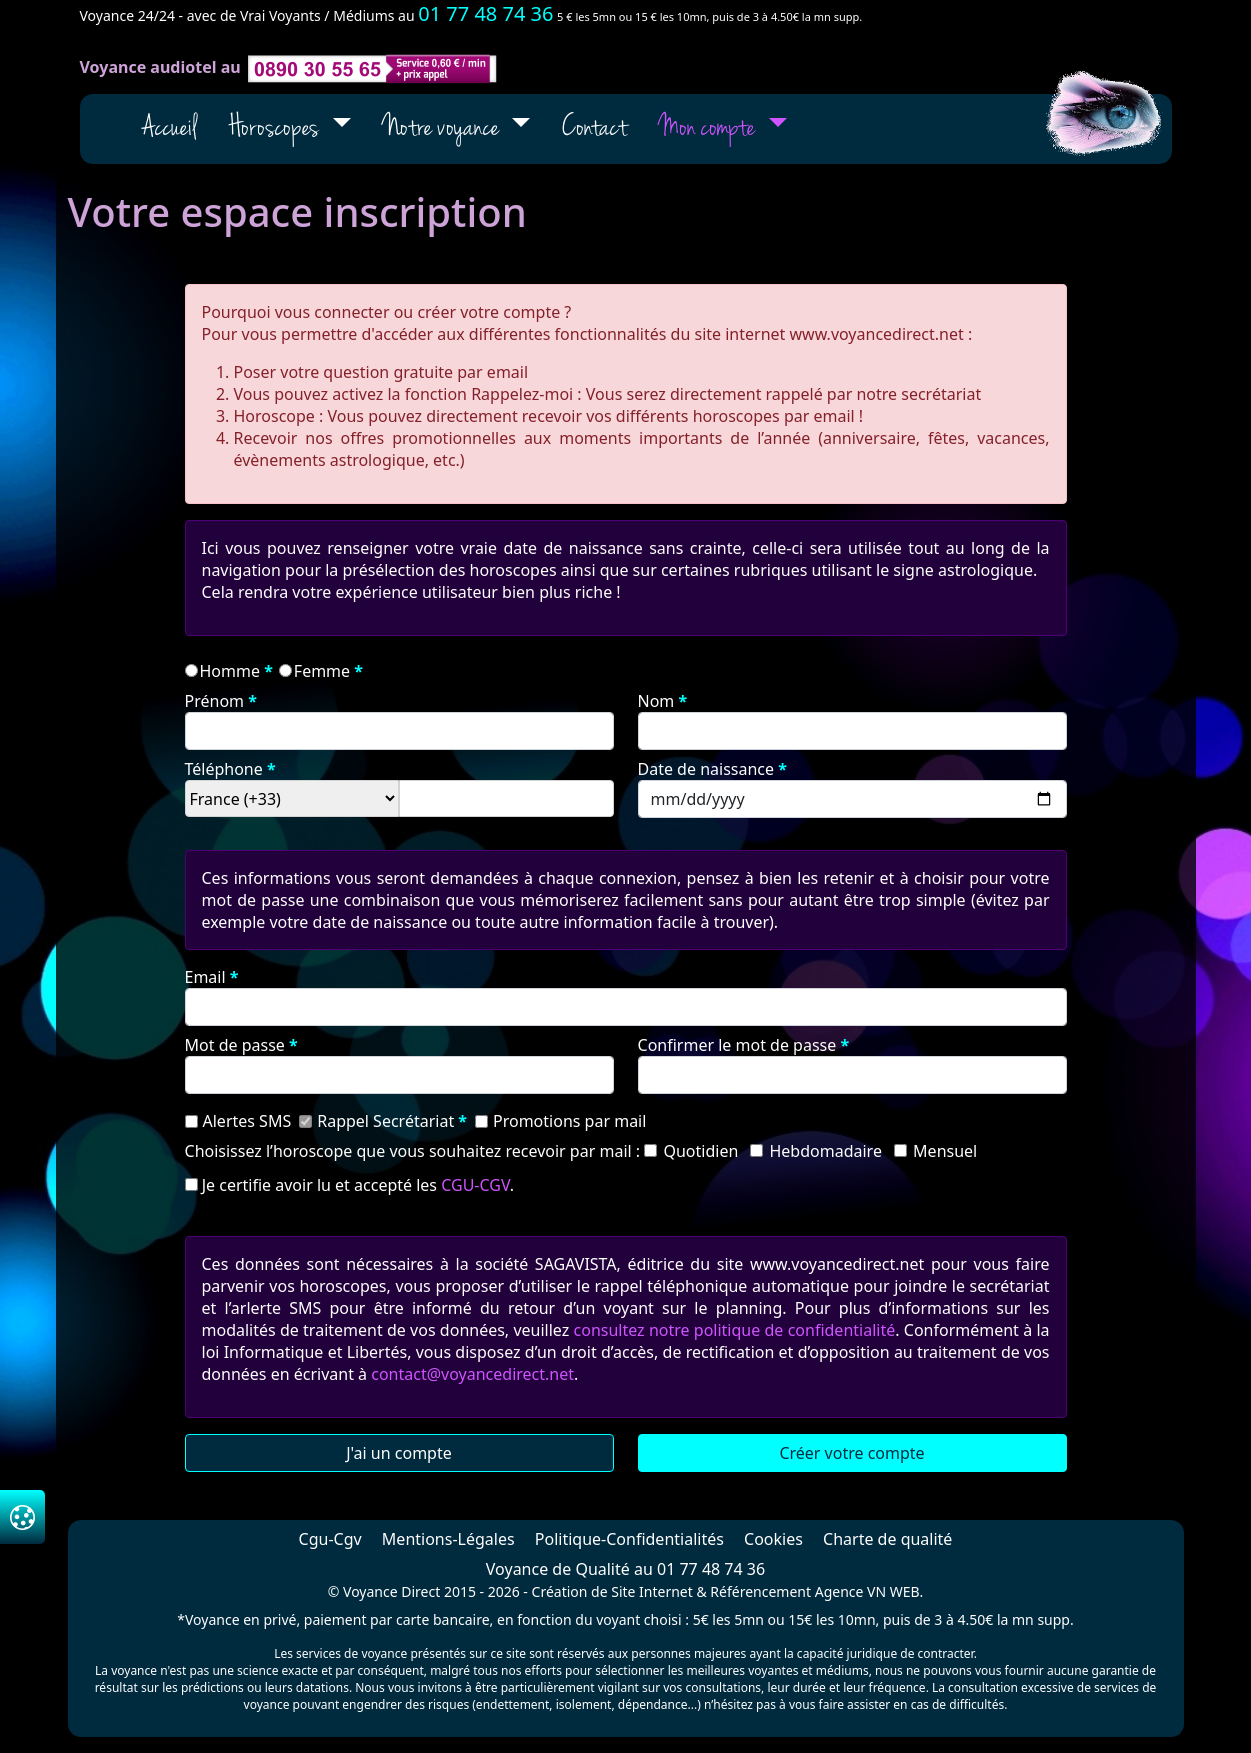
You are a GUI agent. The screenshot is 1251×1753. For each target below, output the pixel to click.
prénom (215, 701)
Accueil (169, 129)
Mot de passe (235, 1045)
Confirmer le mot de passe (737, 1045)
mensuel (945, 1151)
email (205, 977)
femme (322, 671)
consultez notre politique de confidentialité (735, 1330)
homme (230, 671)
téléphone (224, 769)
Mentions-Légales (448, 1539)
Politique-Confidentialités (629, 1539)
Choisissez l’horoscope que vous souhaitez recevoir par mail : (413, 1151)
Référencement (760, 1591)
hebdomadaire (825, 1151)
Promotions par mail (569, 1121)
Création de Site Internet (612, 1591)
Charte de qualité (887, 1539)
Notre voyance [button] (443, 129)
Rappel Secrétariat (385, 1121)
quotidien (700, 1151)
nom (656, 701)
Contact (594, 129)
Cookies (773, 1539)
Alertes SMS (247, 1121)
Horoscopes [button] (276, 129)
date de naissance (706, 769)
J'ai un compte (399, 1453)
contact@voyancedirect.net (472, 1374)
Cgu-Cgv (330, 1539)
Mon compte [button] (709, 129)
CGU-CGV (475, 1185)
